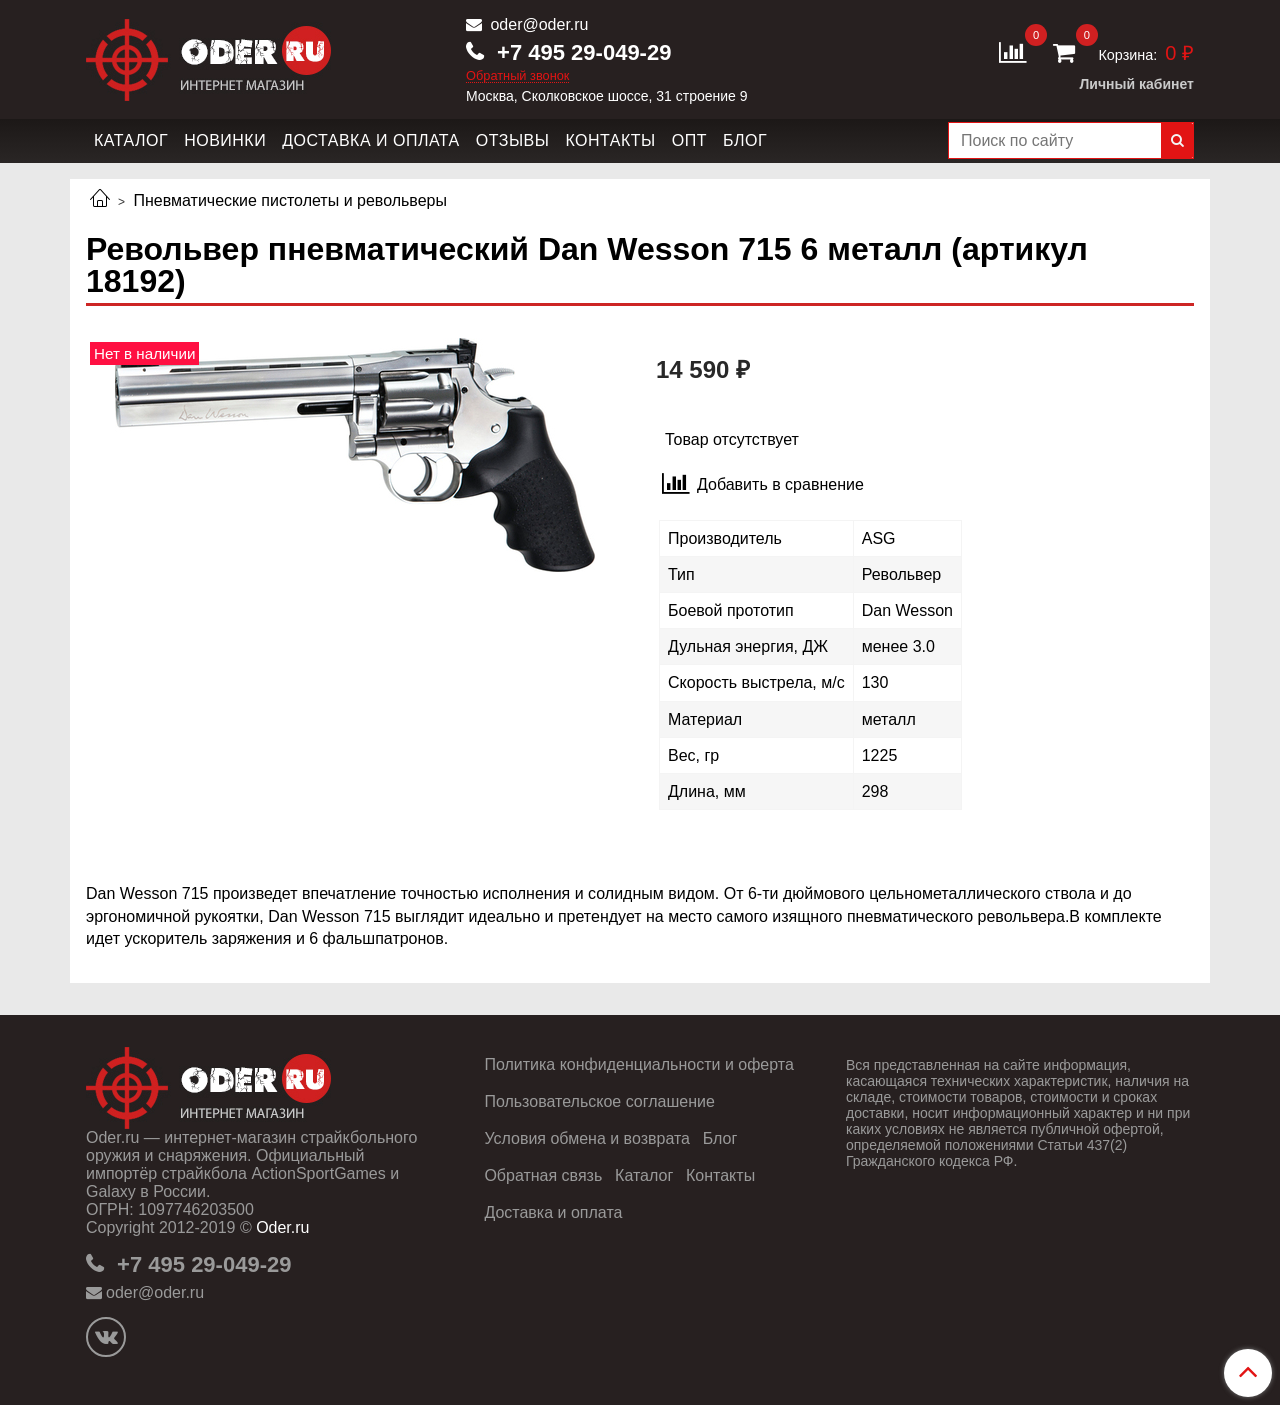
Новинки (225, 140)
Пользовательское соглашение (599, 1101)
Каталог (131, 140)
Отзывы (513, 140)
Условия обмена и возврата (587, 1138)
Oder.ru (282, 1227)
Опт (689, 140)
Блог (745, 140)
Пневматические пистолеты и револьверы (290, 200)
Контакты (610, 140)
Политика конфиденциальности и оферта (638, 1064)
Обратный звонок (518, 76)
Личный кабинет (1137, 84)
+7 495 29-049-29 (581, 52)
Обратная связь (543, 1175)
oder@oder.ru (537, 24)
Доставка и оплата (371, 140)
